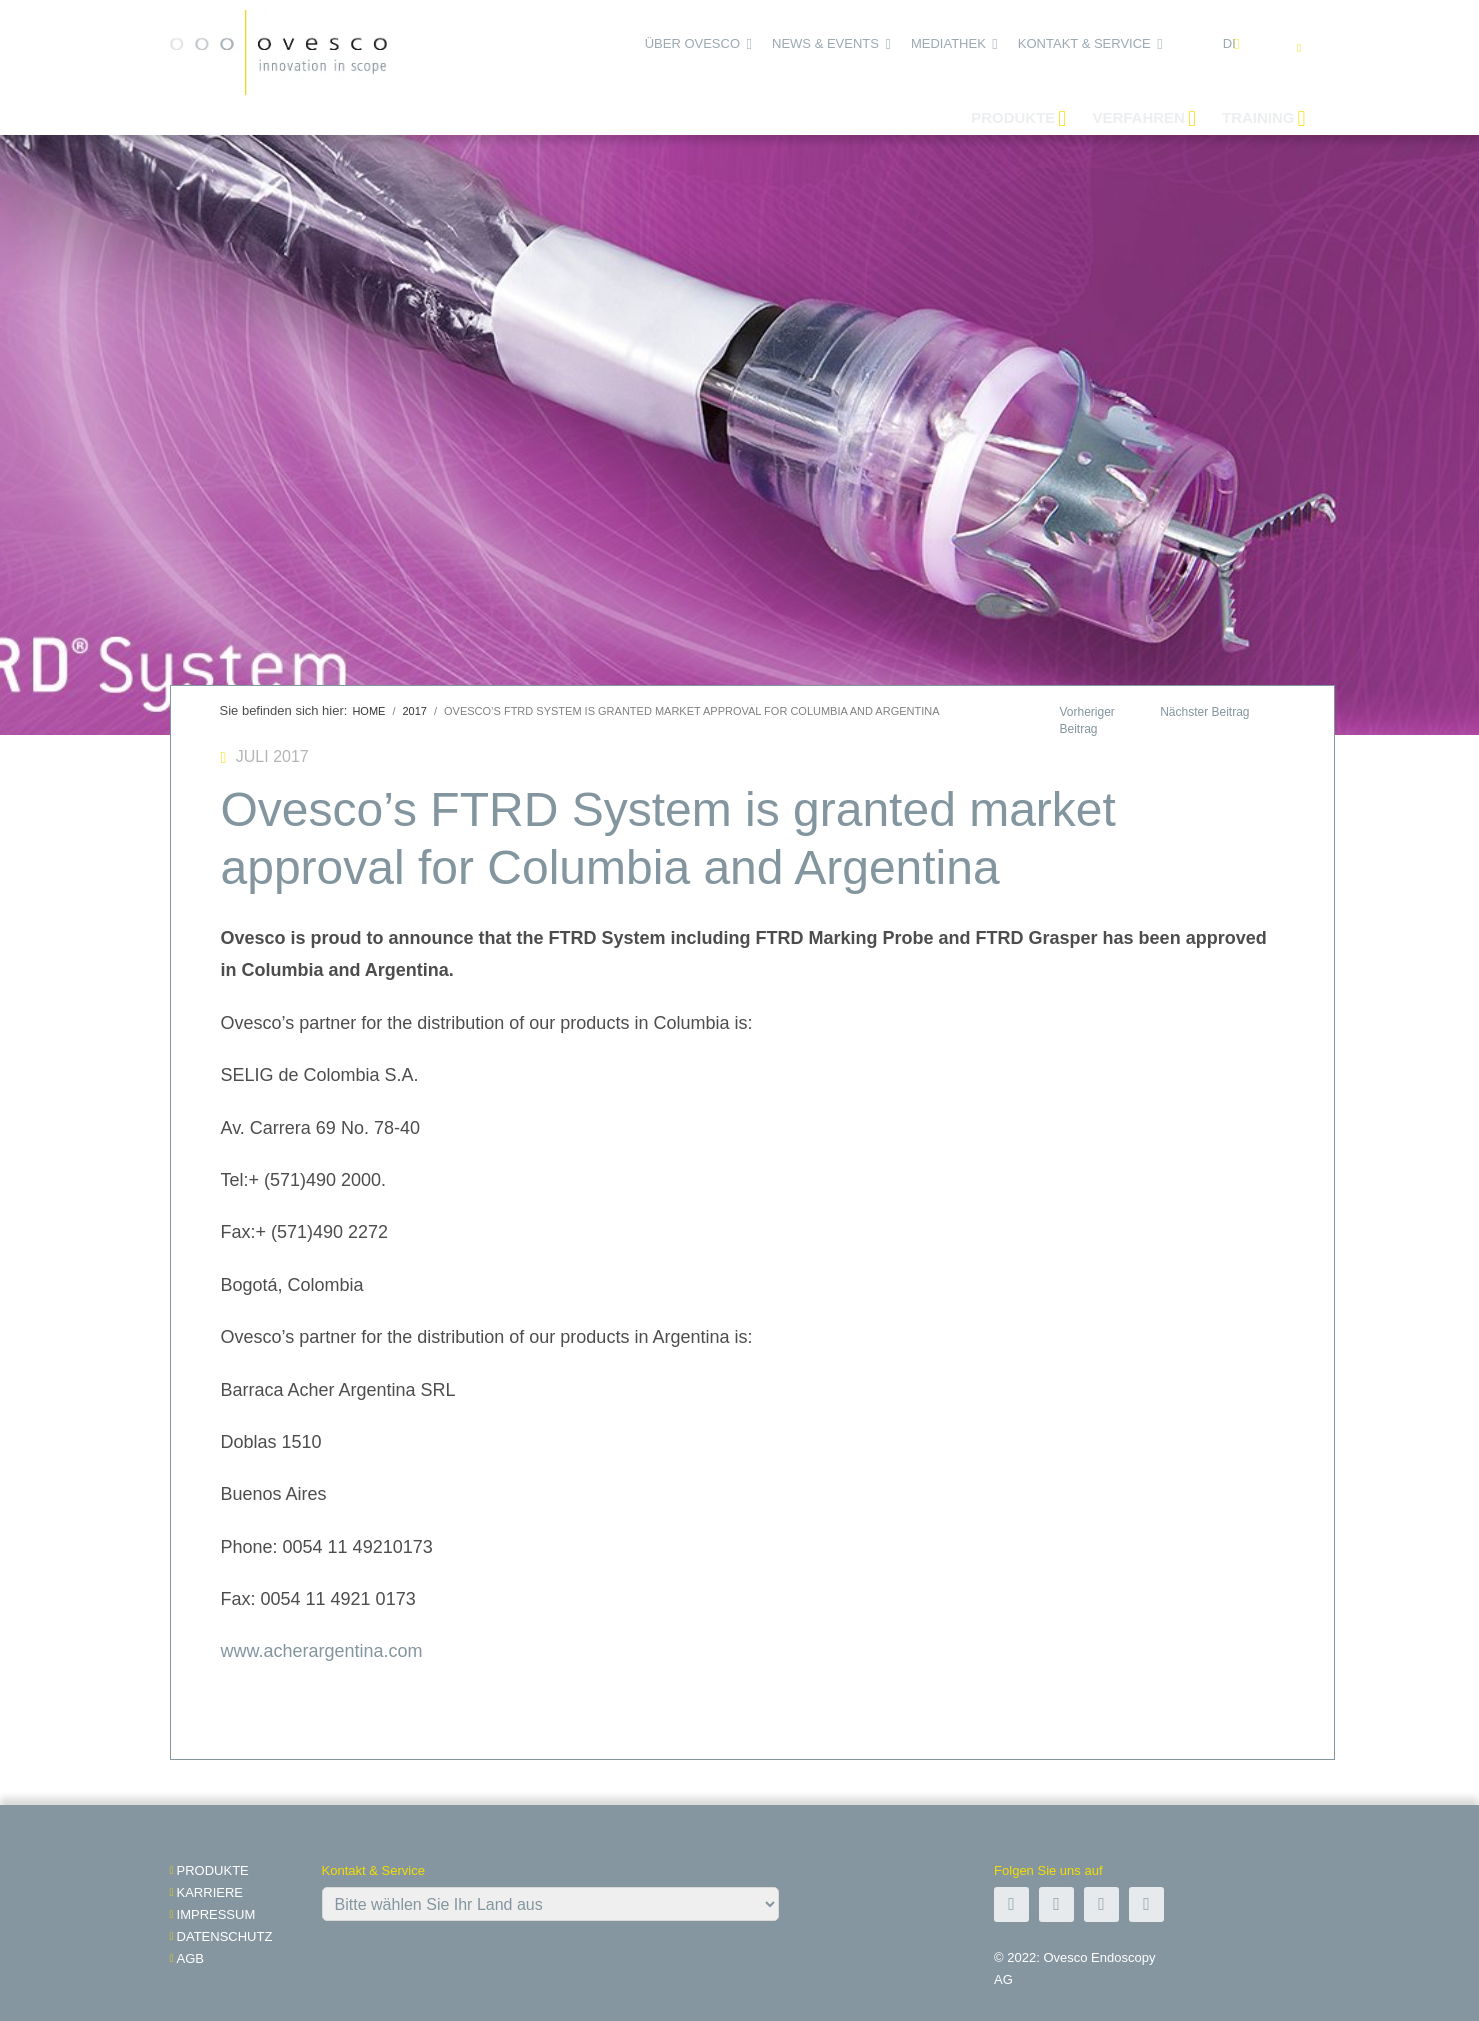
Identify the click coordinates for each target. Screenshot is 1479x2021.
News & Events (825, 43)
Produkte (213, 1870)
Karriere (210, 1892)
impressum (216, 1914)
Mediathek (948, 43)
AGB (190, 1958)
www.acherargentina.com (322, 1651)
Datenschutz (225, 1936)
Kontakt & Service (1084, 43)
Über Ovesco (692, 43)
